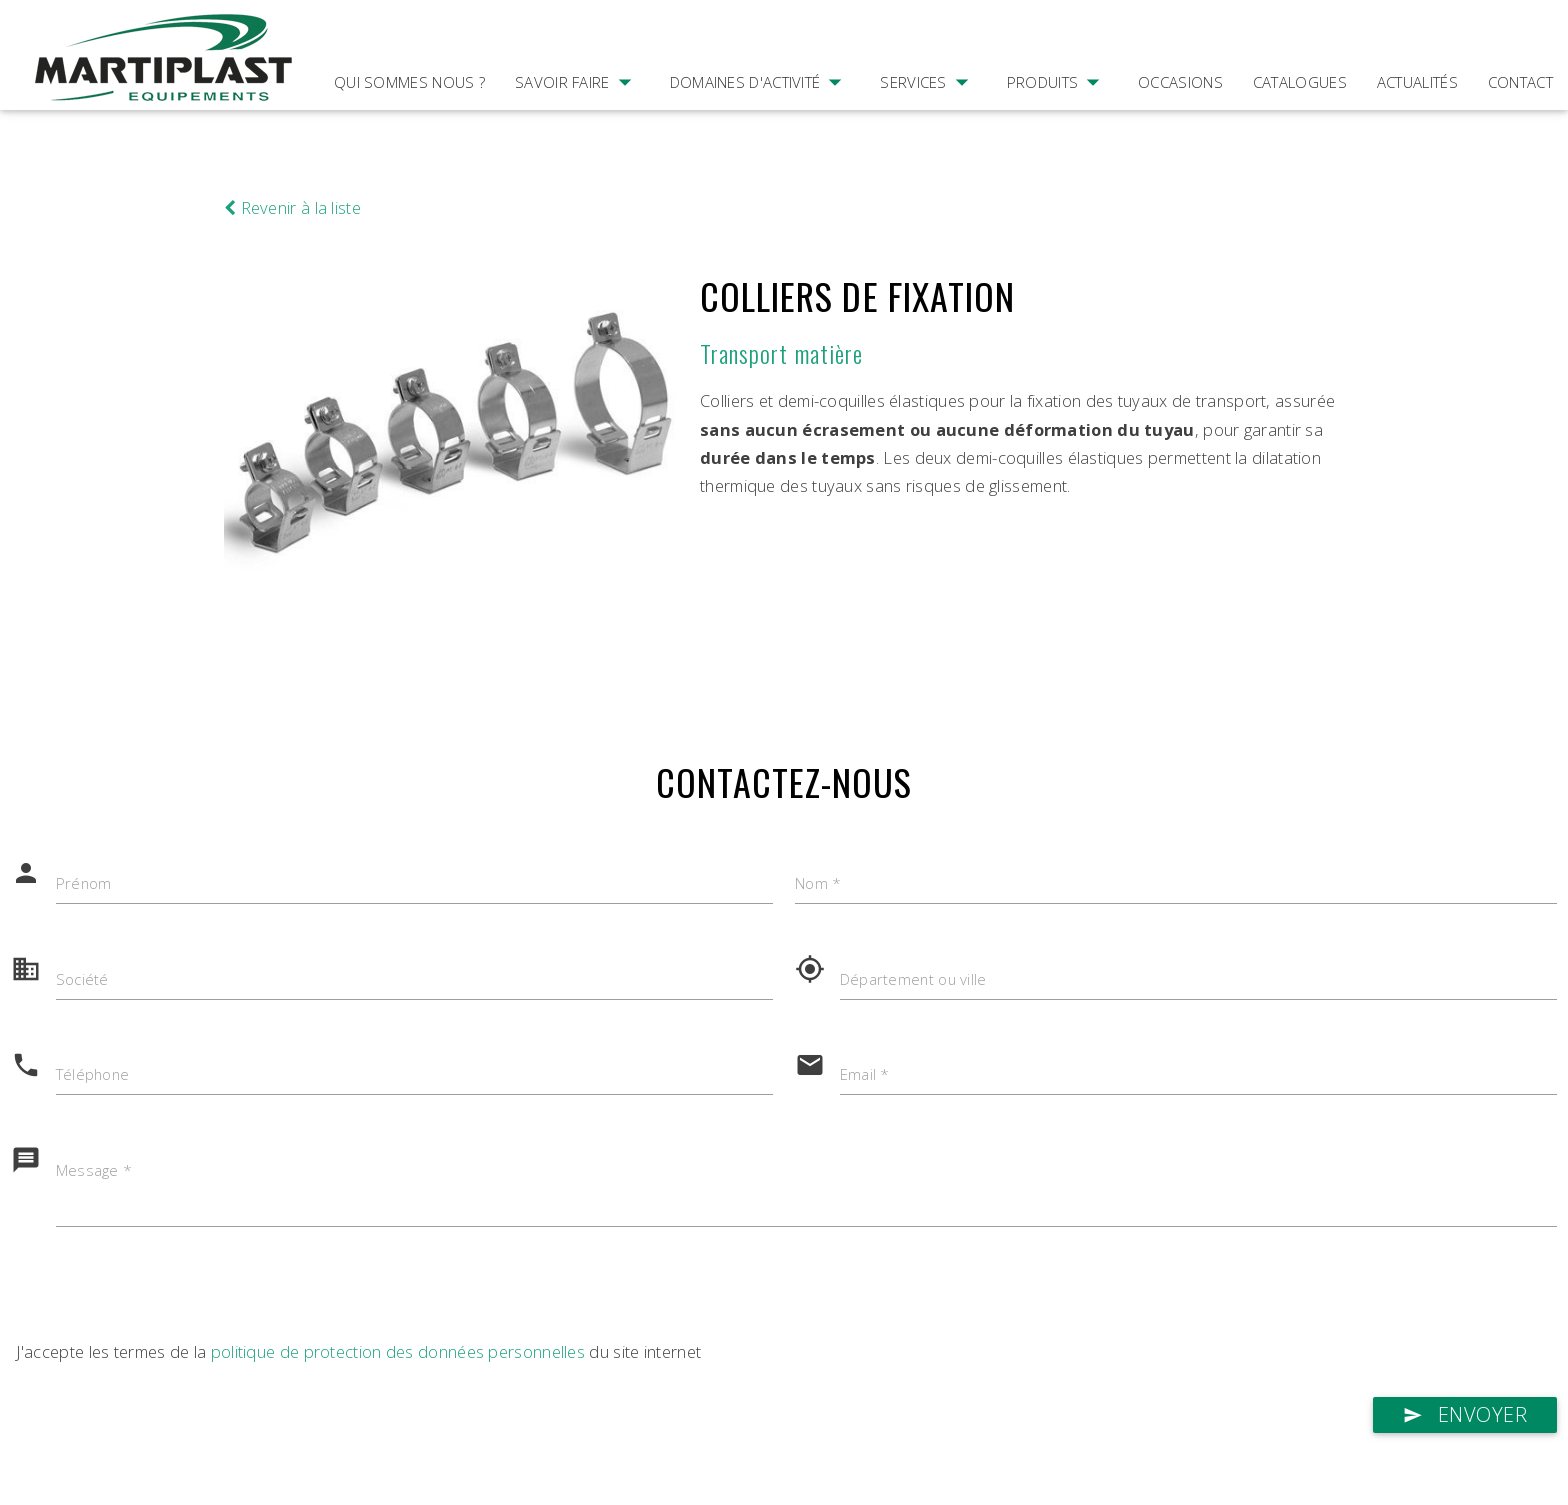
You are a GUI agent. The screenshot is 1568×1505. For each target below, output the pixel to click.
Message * (94, 1172)
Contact (1520, 82)
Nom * (818, 884)
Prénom (84, 884)
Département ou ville (914, 980)
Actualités (1417, 82)
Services (928, 110)
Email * (865, 1076)
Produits (1057, 110)
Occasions (1180, 82)
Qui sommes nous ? (409, 82)
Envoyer (1464, 1416)
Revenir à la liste (292, 207)
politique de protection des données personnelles (398, 1352)
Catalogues (1300, 82)
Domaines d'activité (760, 110)
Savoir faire (577, 110)
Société (82, 980)
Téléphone (94, 1076)
